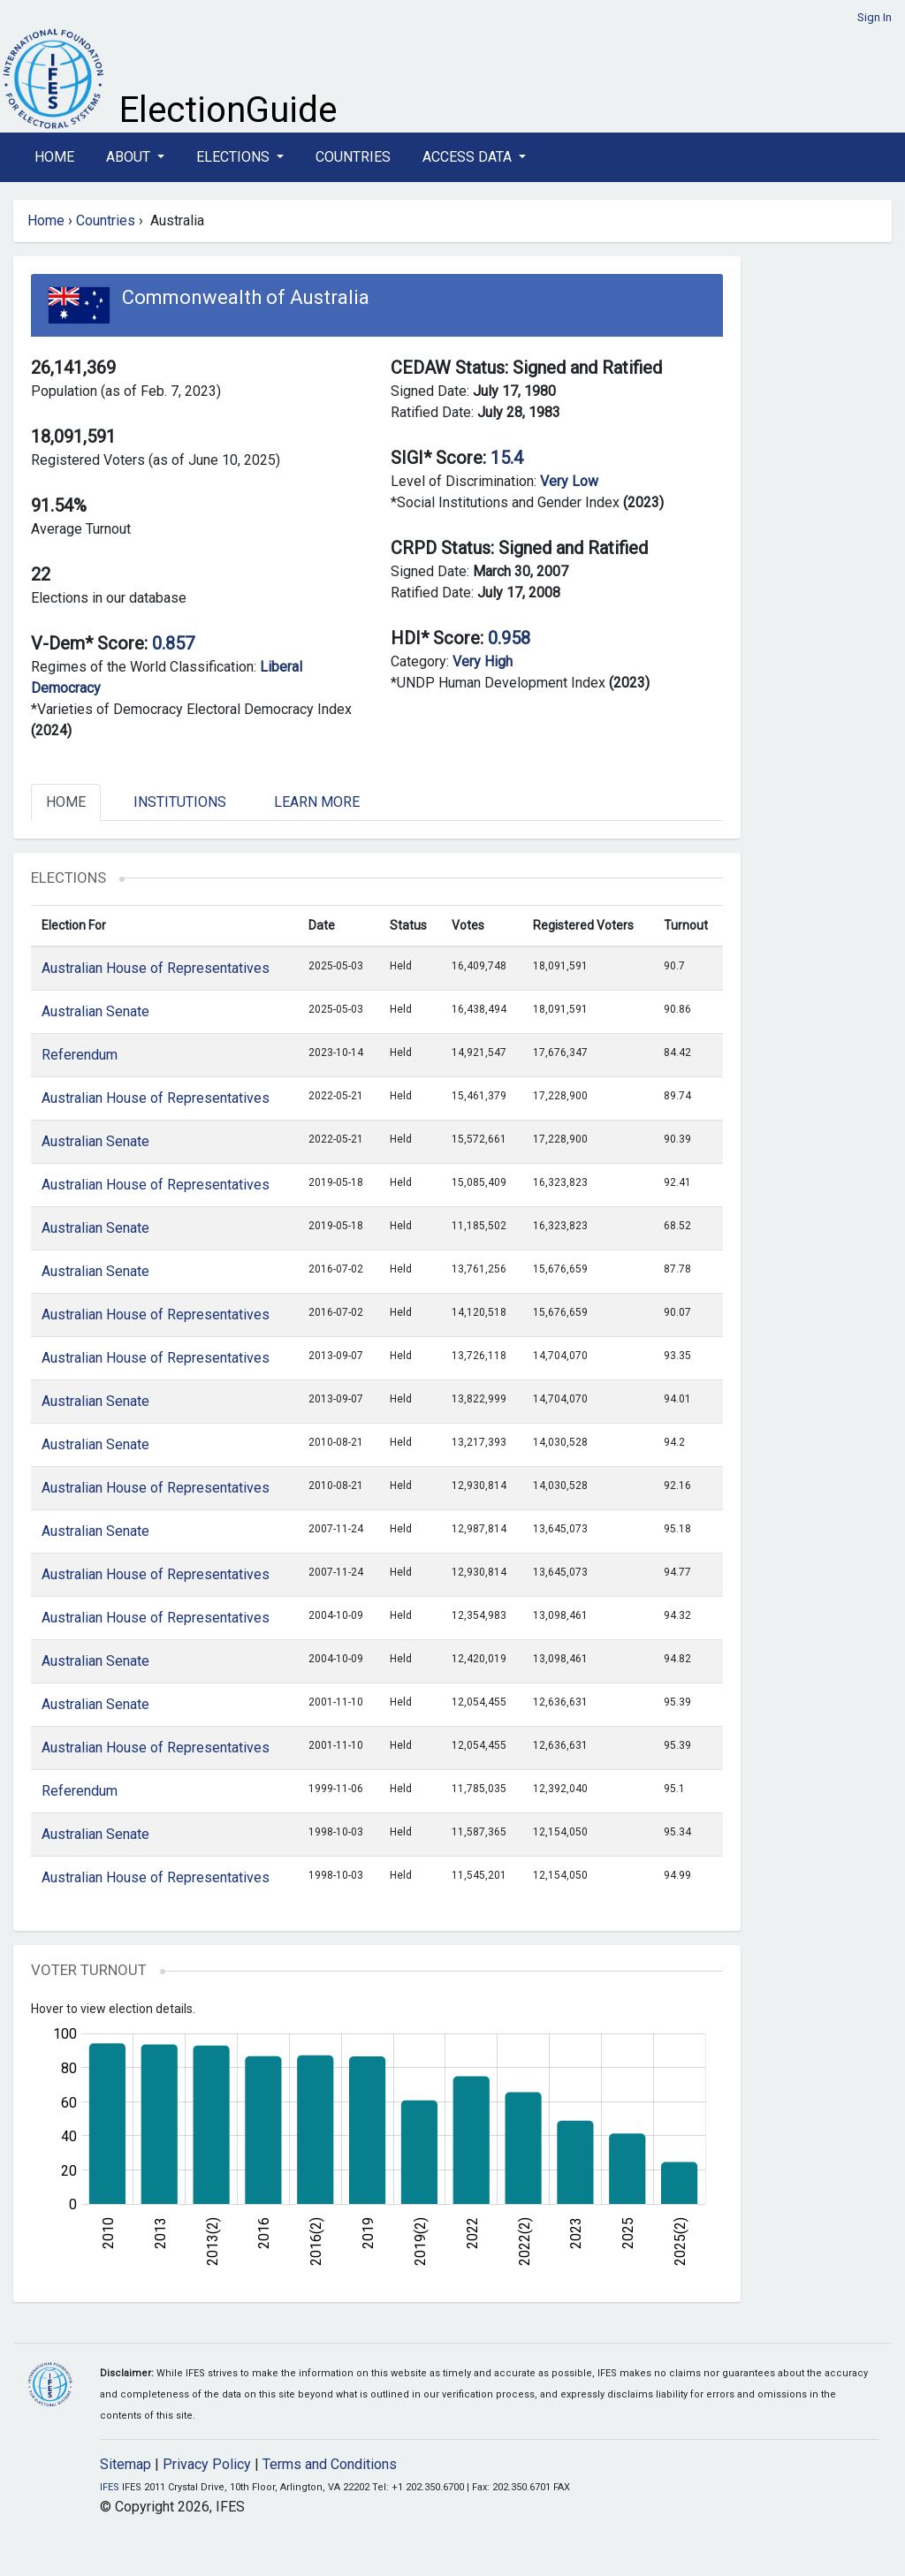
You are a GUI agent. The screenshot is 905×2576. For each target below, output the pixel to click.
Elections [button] (234, 156)
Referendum (80, 1054)
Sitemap (125, 2464)
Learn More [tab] (317, 802)
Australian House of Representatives (156, 968)
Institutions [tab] (179, 802)
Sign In (874, 17)
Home (54, 156)
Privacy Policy (207, 2464)
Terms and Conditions (329, 2464)
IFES (109, 2487)
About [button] (130, 156)
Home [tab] (66, 802)
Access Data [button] (468, 156)
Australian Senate (95, 1011)
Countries (353, 156)
